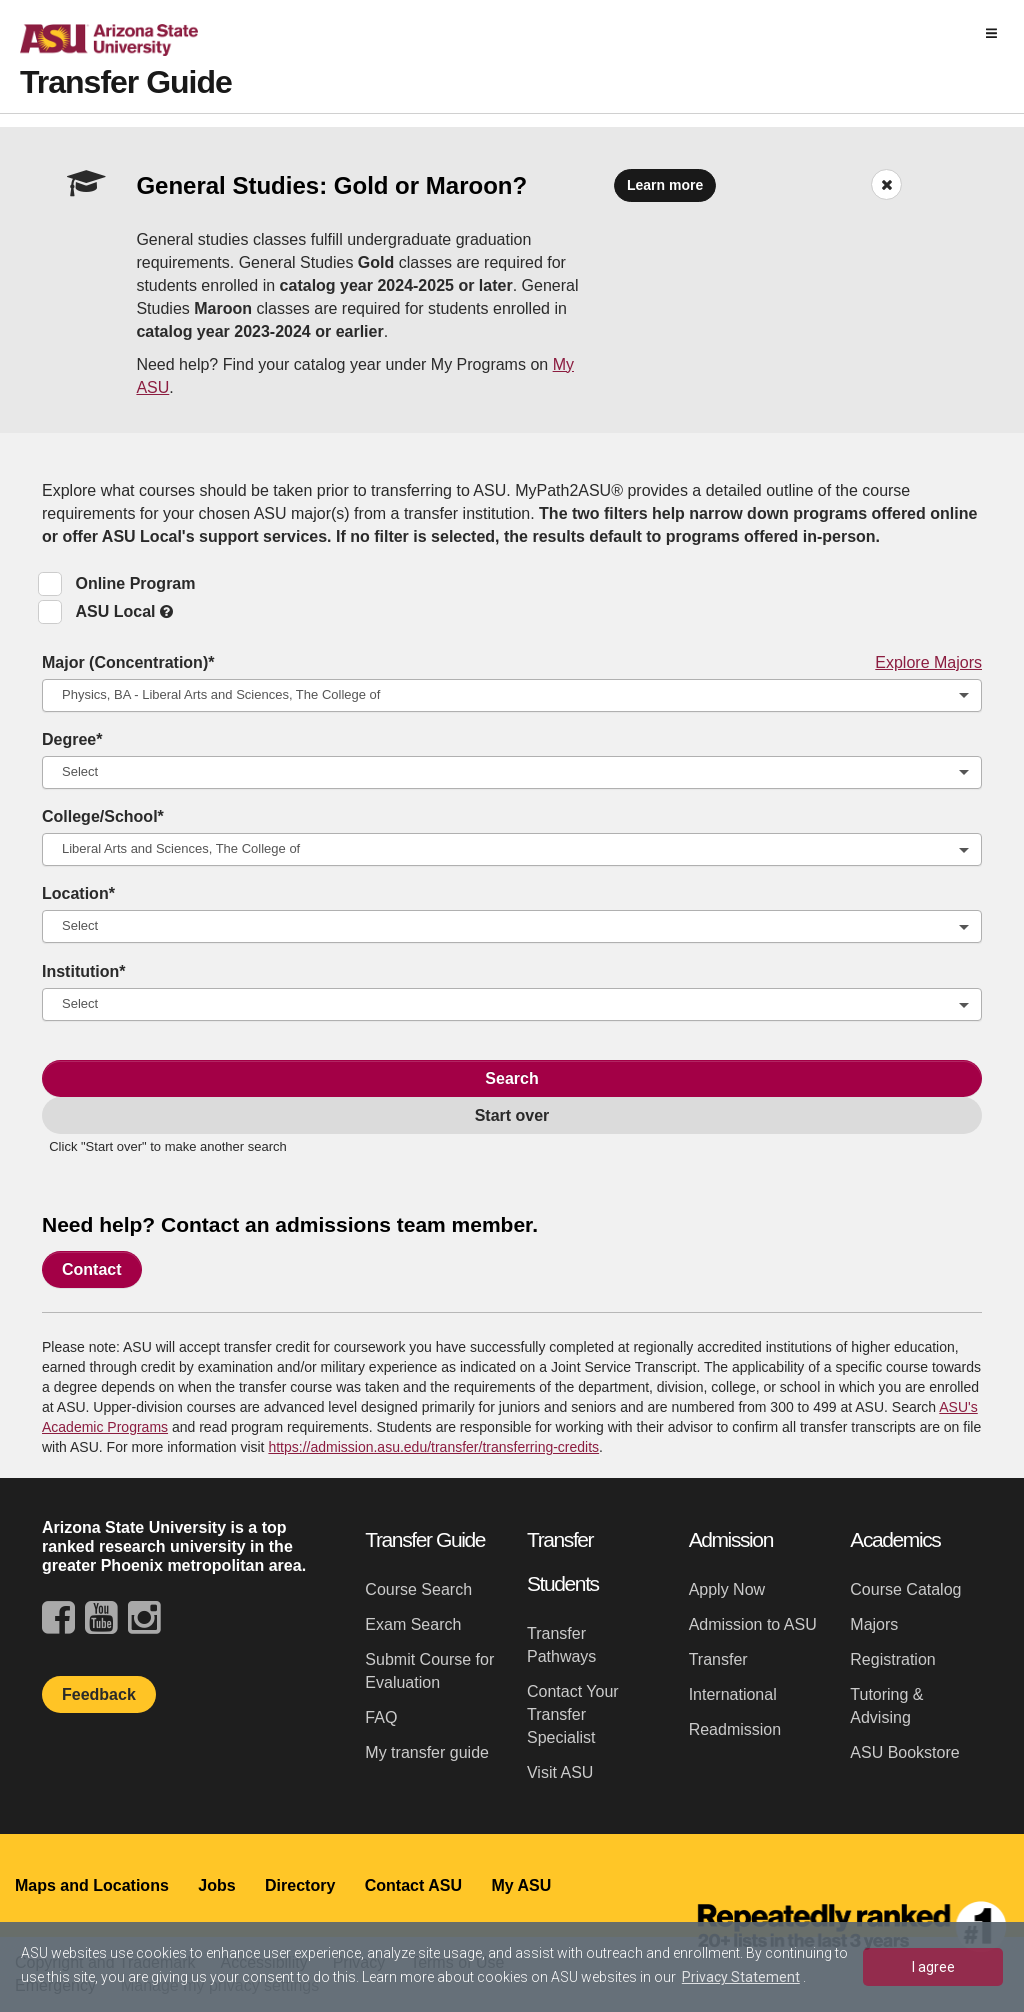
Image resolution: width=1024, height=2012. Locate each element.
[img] (991, 33)
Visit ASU (560, 1772)
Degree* (72, 739)
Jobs (216, 1885)
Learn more (665, 185)
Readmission (735, 1729)
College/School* (103, 816)
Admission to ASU (753, 1624)
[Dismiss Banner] (886, 184)
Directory (300, 1885)
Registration (892, 1659)
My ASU (521, 1885)
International (733, 1694)
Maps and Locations (92, 1885)
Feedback (99, 1694)
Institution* (84, 971)
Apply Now (727, 1589)
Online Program (135, 583)
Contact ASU (413, 1885)
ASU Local (123, 611)
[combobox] (512, 695)
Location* (78, 893)
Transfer (718, 1659)
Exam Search (413, 1624)
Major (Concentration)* (512, 662)
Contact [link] (92, 1269)
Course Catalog (905, 1589)
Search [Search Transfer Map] (511, 1078)
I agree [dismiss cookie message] (933, 1967)
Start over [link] (512, 1115)
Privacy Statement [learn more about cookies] (741, 1977)
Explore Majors (928, 662)
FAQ (381, 1717)
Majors (874, 1624)
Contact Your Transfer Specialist (573, 1714)
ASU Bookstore (904, 1752)
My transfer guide (427, 1752)
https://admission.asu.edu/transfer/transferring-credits (433, 1447)
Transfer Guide (126, 82)
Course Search (418, 1589)
